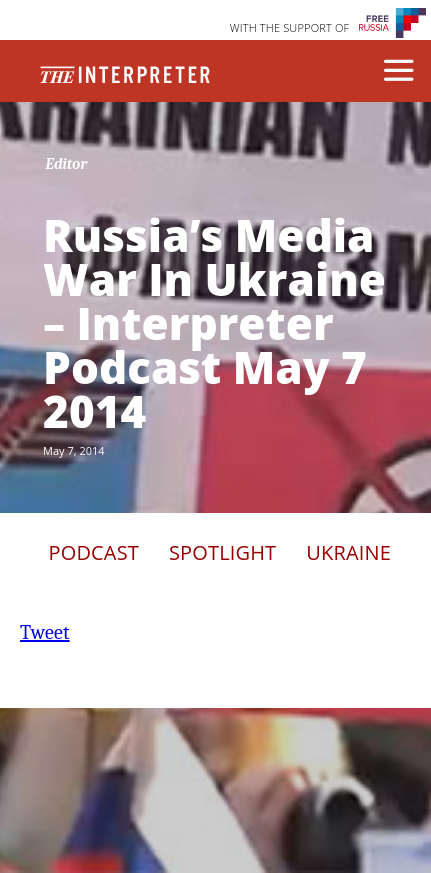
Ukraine (348, 552)
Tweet (45, 632)
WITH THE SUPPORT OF (290, 27)
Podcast (94, 552)
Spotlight (222, 552)
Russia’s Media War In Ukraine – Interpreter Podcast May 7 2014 (214, 323)
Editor (67, 164)
